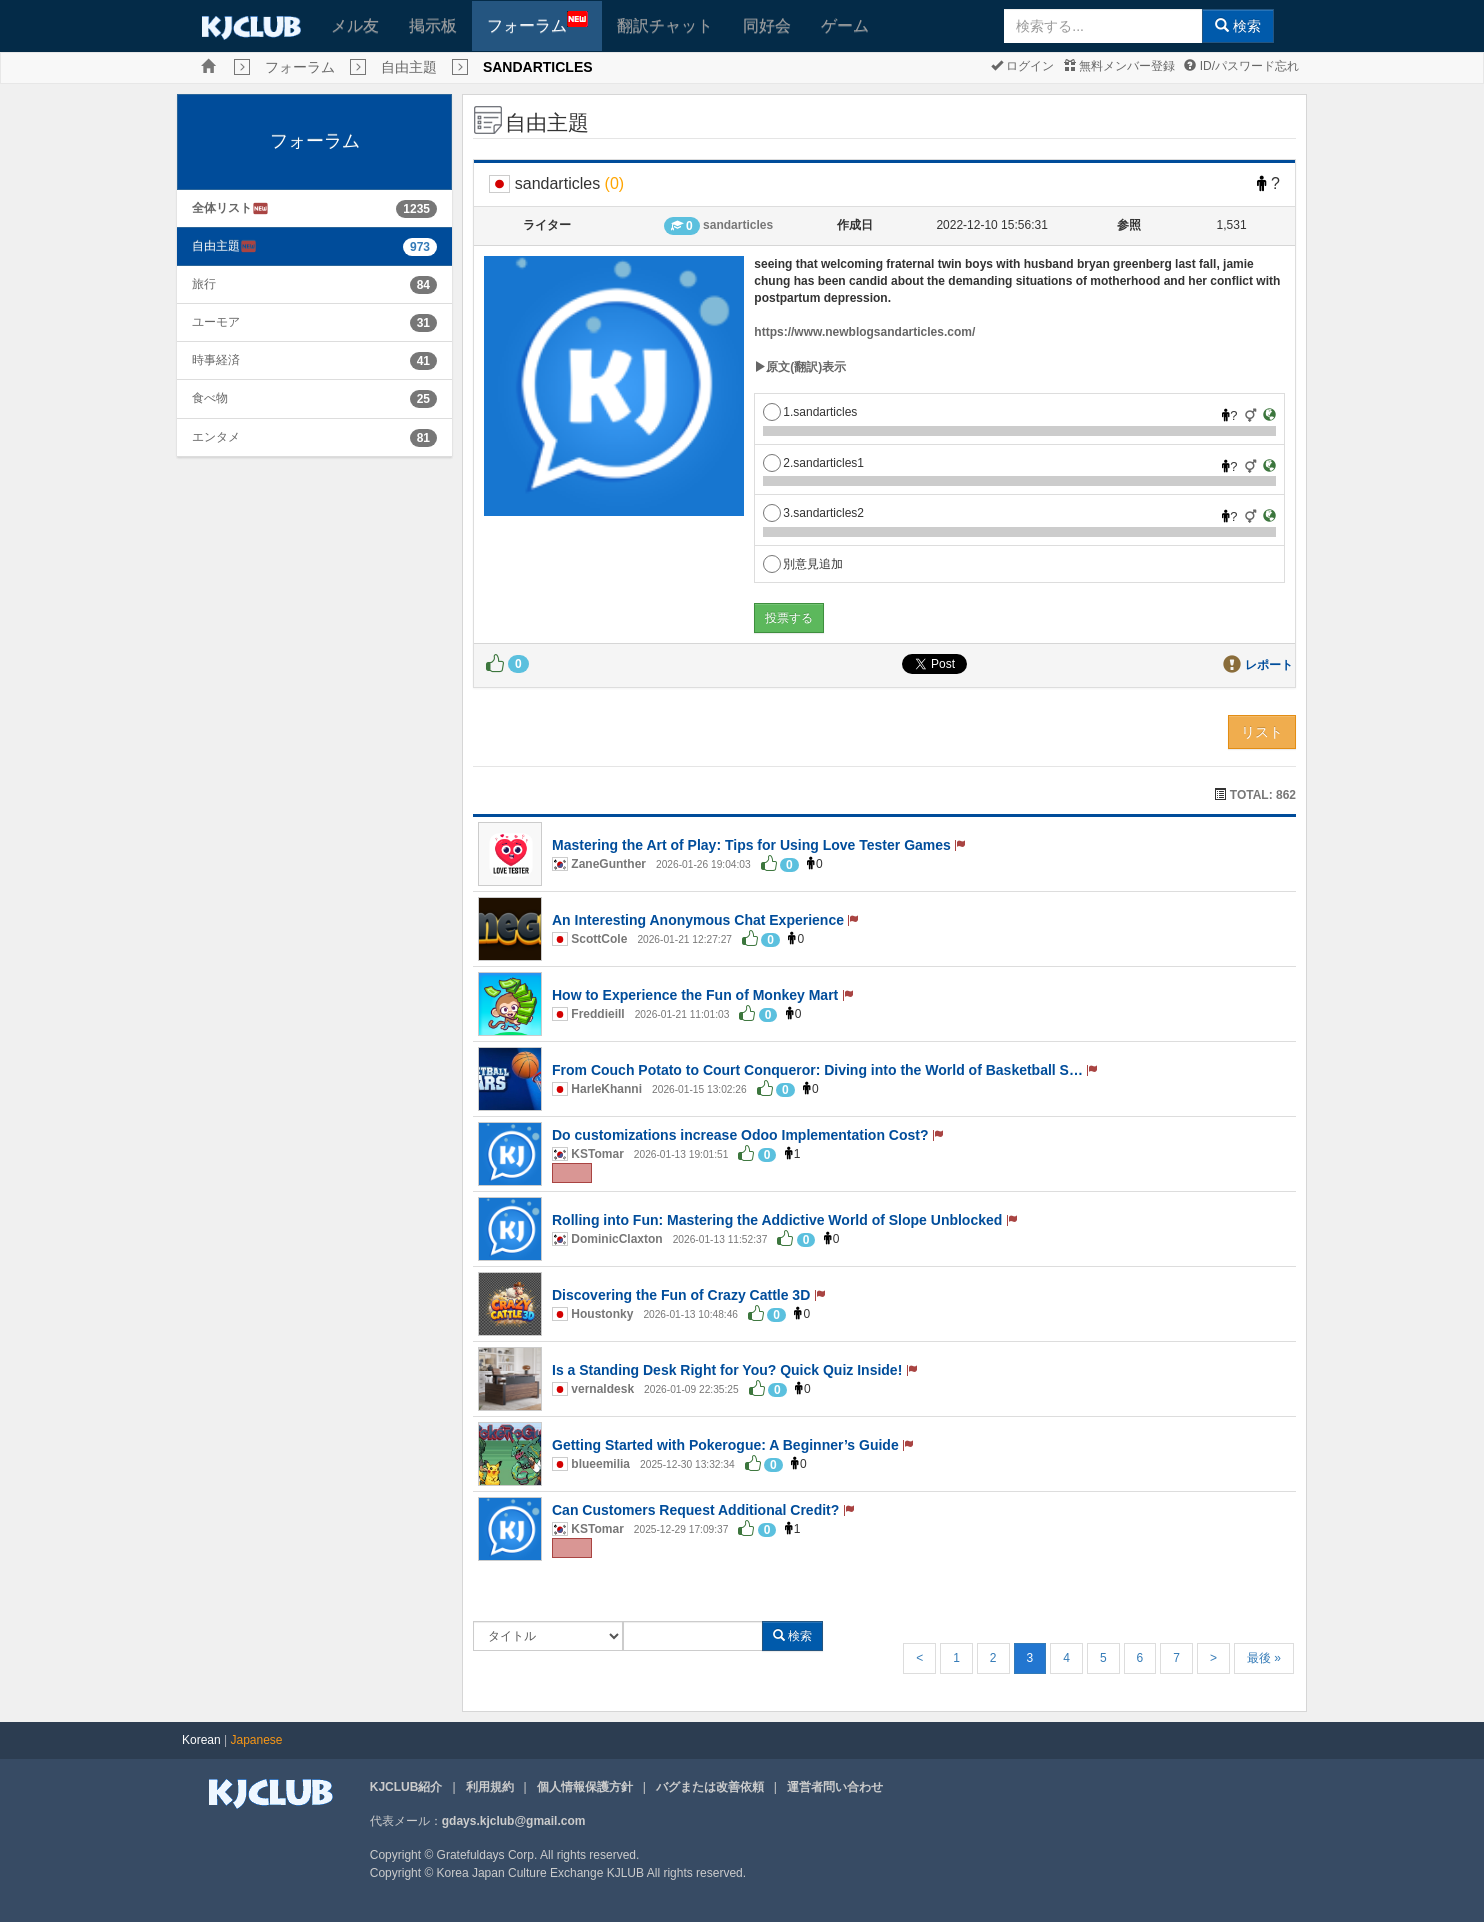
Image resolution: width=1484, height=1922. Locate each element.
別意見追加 (803, 564)
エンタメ (216, 437)
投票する (789, 618)
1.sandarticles (810, 412)
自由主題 (409, 67)
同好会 (767, 25)
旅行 (204, 284)
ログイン (1022, 66)
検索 (1238, 26)
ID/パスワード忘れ (1241, 66)
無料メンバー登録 (1119, 66)
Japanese (257, 1740)
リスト (1262, 732)
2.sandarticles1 (813, 463)
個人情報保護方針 (585, 1787)
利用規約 (490, 1787)
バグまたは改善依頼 (710, 1787)
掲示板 (433, 25)
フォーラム (537, 22)
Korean (201, 1740)
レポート (1269, 665)
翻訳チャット (665, 25)
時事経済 (216, 360)
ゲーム (845, 25)
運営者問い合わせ (835, 1787)
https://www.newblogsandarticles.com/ (864, 332)
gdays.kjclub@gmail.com (514, 1821)
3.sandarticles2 (813, 513)
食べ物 (210, 398)
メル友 (355, 25)
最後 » (1264, 1658)
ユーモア (216, 322)
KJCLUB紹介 (406, 1787)
